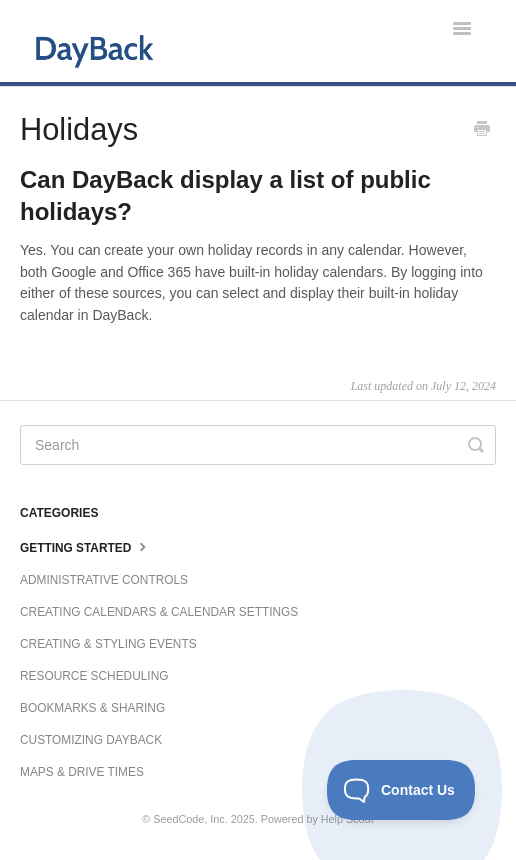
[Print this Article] (482, 131)
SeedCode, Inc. (190, 819)
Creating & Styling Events (108, 644)
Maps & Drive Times (82, 772)
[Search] (258, 445)
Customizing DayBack (91, 740)
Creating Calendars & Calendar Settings (159, 612)
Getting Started (85, 546)
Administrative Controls (104, 580)
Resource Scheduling (94, 676)
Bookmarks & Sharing (92, 708)
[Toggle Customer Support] (401, 790)
